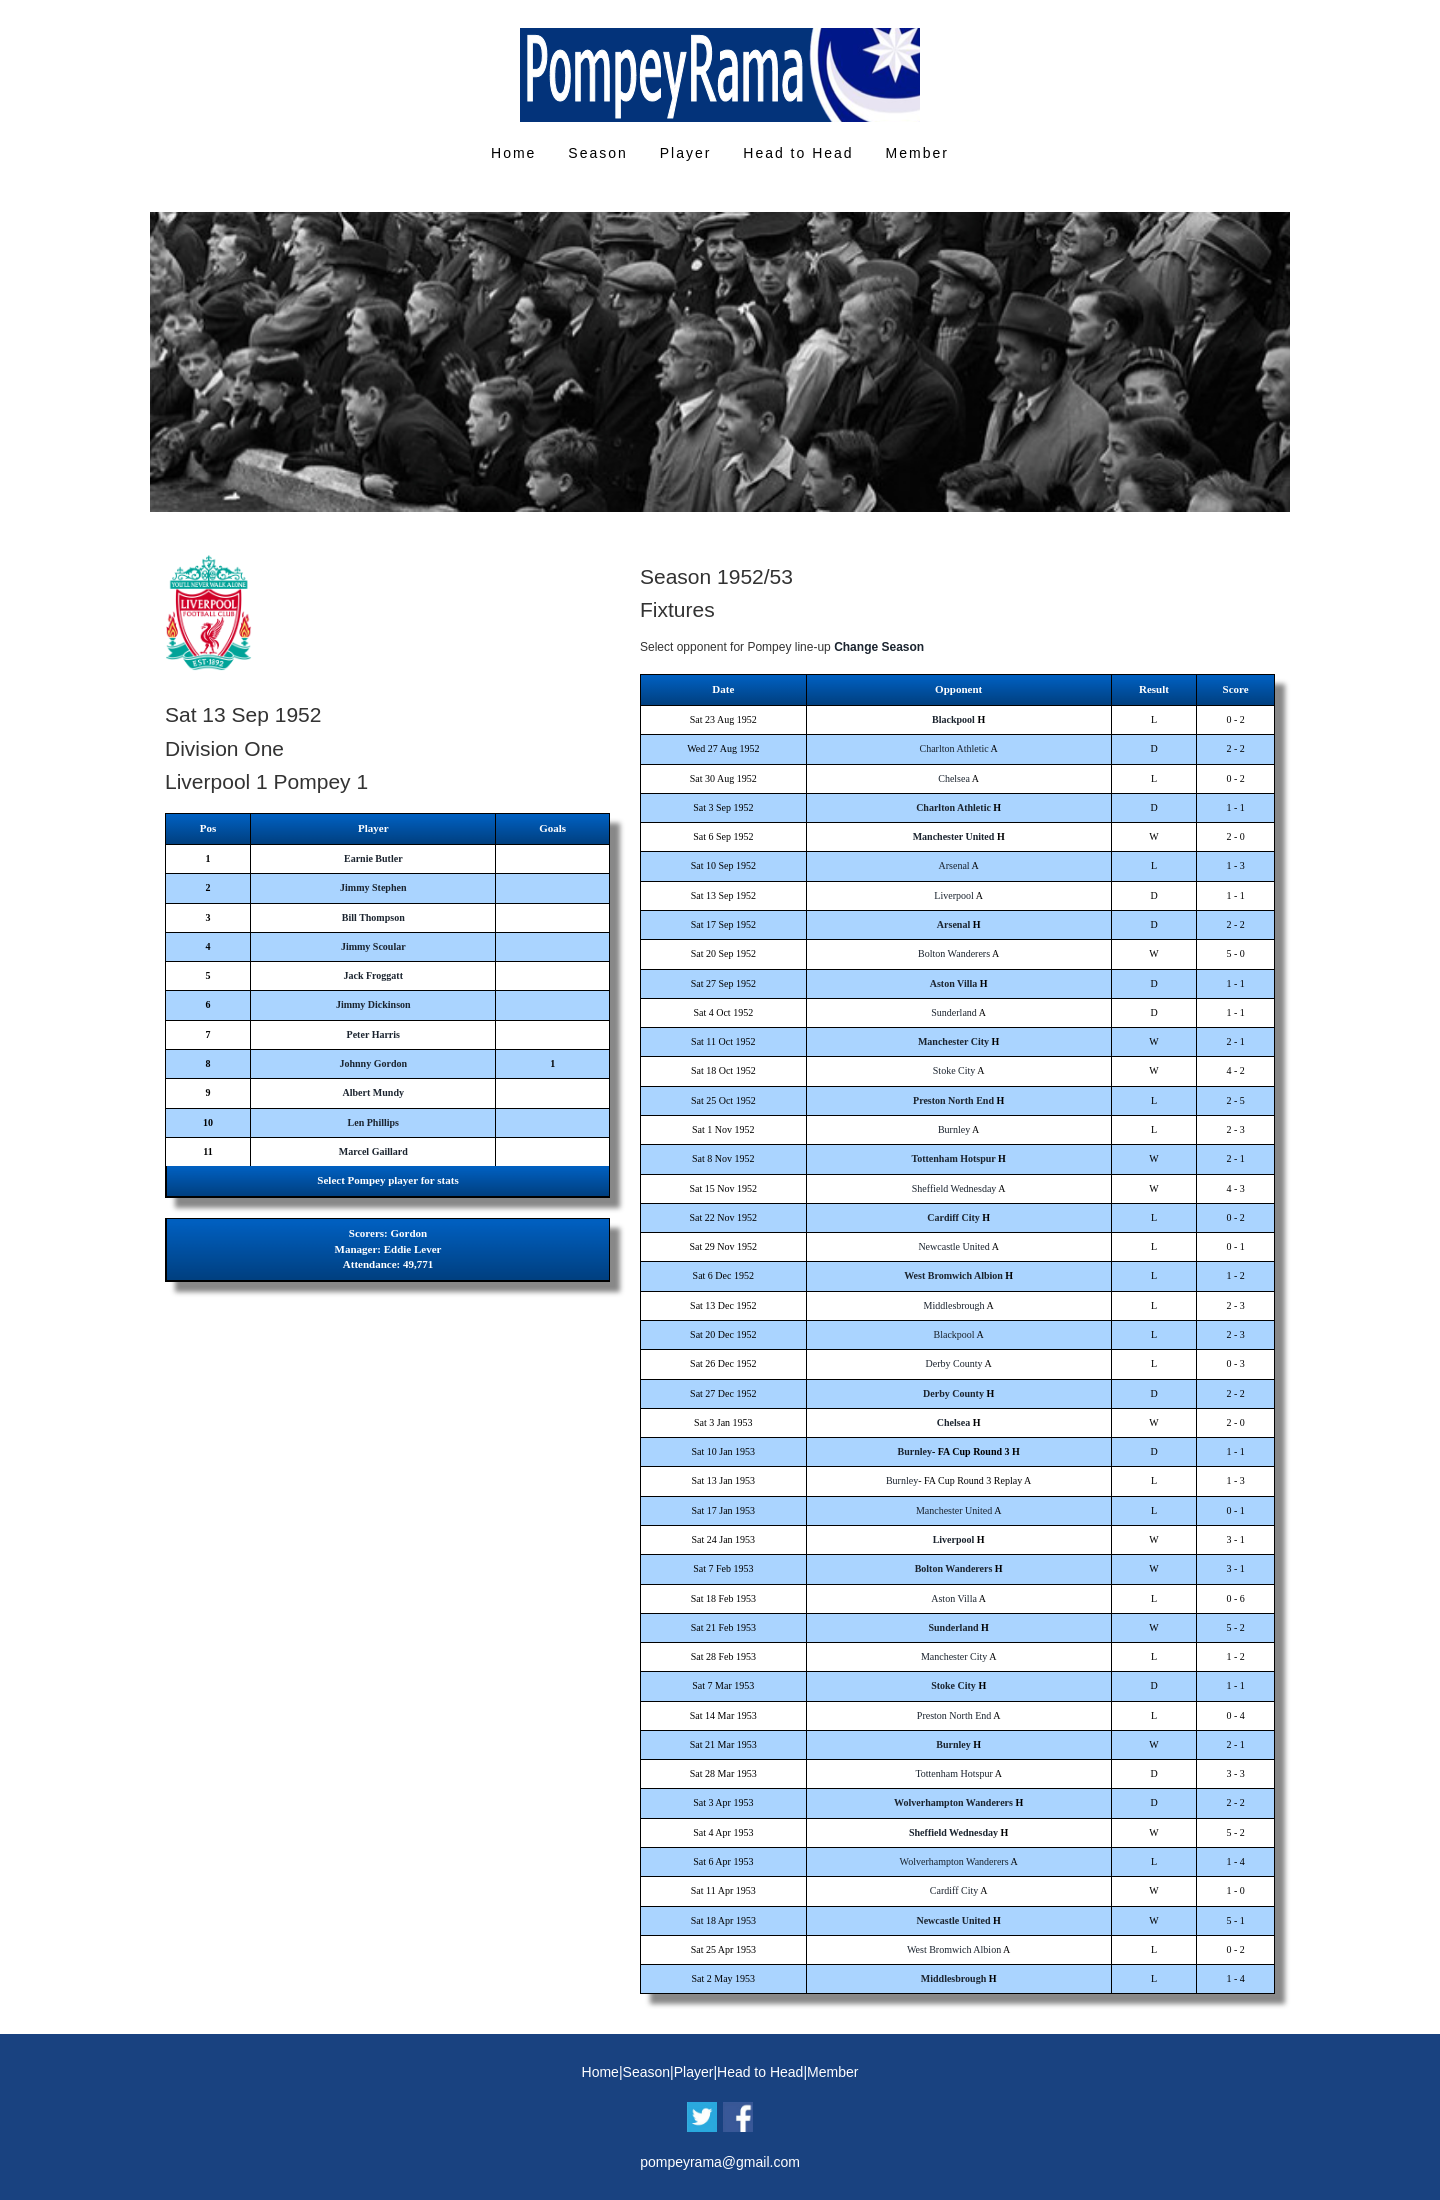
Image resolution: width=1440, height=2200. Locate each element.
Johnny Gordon (374, 1063)
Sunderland (954, 1012)
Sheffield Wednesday (954, 1188)
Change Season (879, 647)
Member (917, 153)
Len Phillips (373, 1122)
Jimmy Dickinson (373, 1004)
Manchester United (954, 836)
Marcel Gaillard (373, 1151)
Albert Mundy (373, 1092)
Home (513, 153)
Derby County (954, 1363)
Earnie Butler (373, 858)
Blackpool (953, 719)
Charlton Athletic (953, 748)
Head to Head (798, 153)
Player (686, 153)
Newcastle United (953, 1246)
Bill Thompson (373, 917)
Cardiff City (953, 1217)
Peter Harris (373, 1034)
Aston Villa (954, 983)
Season (597, 153)
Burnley (954, 1129)
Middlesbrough (954, 1305)
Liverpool (953, 895)
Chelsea (954, 778)
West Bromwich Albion (953, 1275)
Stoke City (954, 1070)
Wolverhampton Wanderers (953, 1802)
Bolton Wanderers (954, 953)
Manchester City (953, 1041)
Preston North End (953, 1100)
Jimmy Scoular (373, 946)
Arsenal (954, 865)
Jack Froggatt (374, 975)
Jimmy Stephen (373, 887)
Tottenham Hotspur (953, 1158)
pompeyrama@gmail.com (720, 2162)
